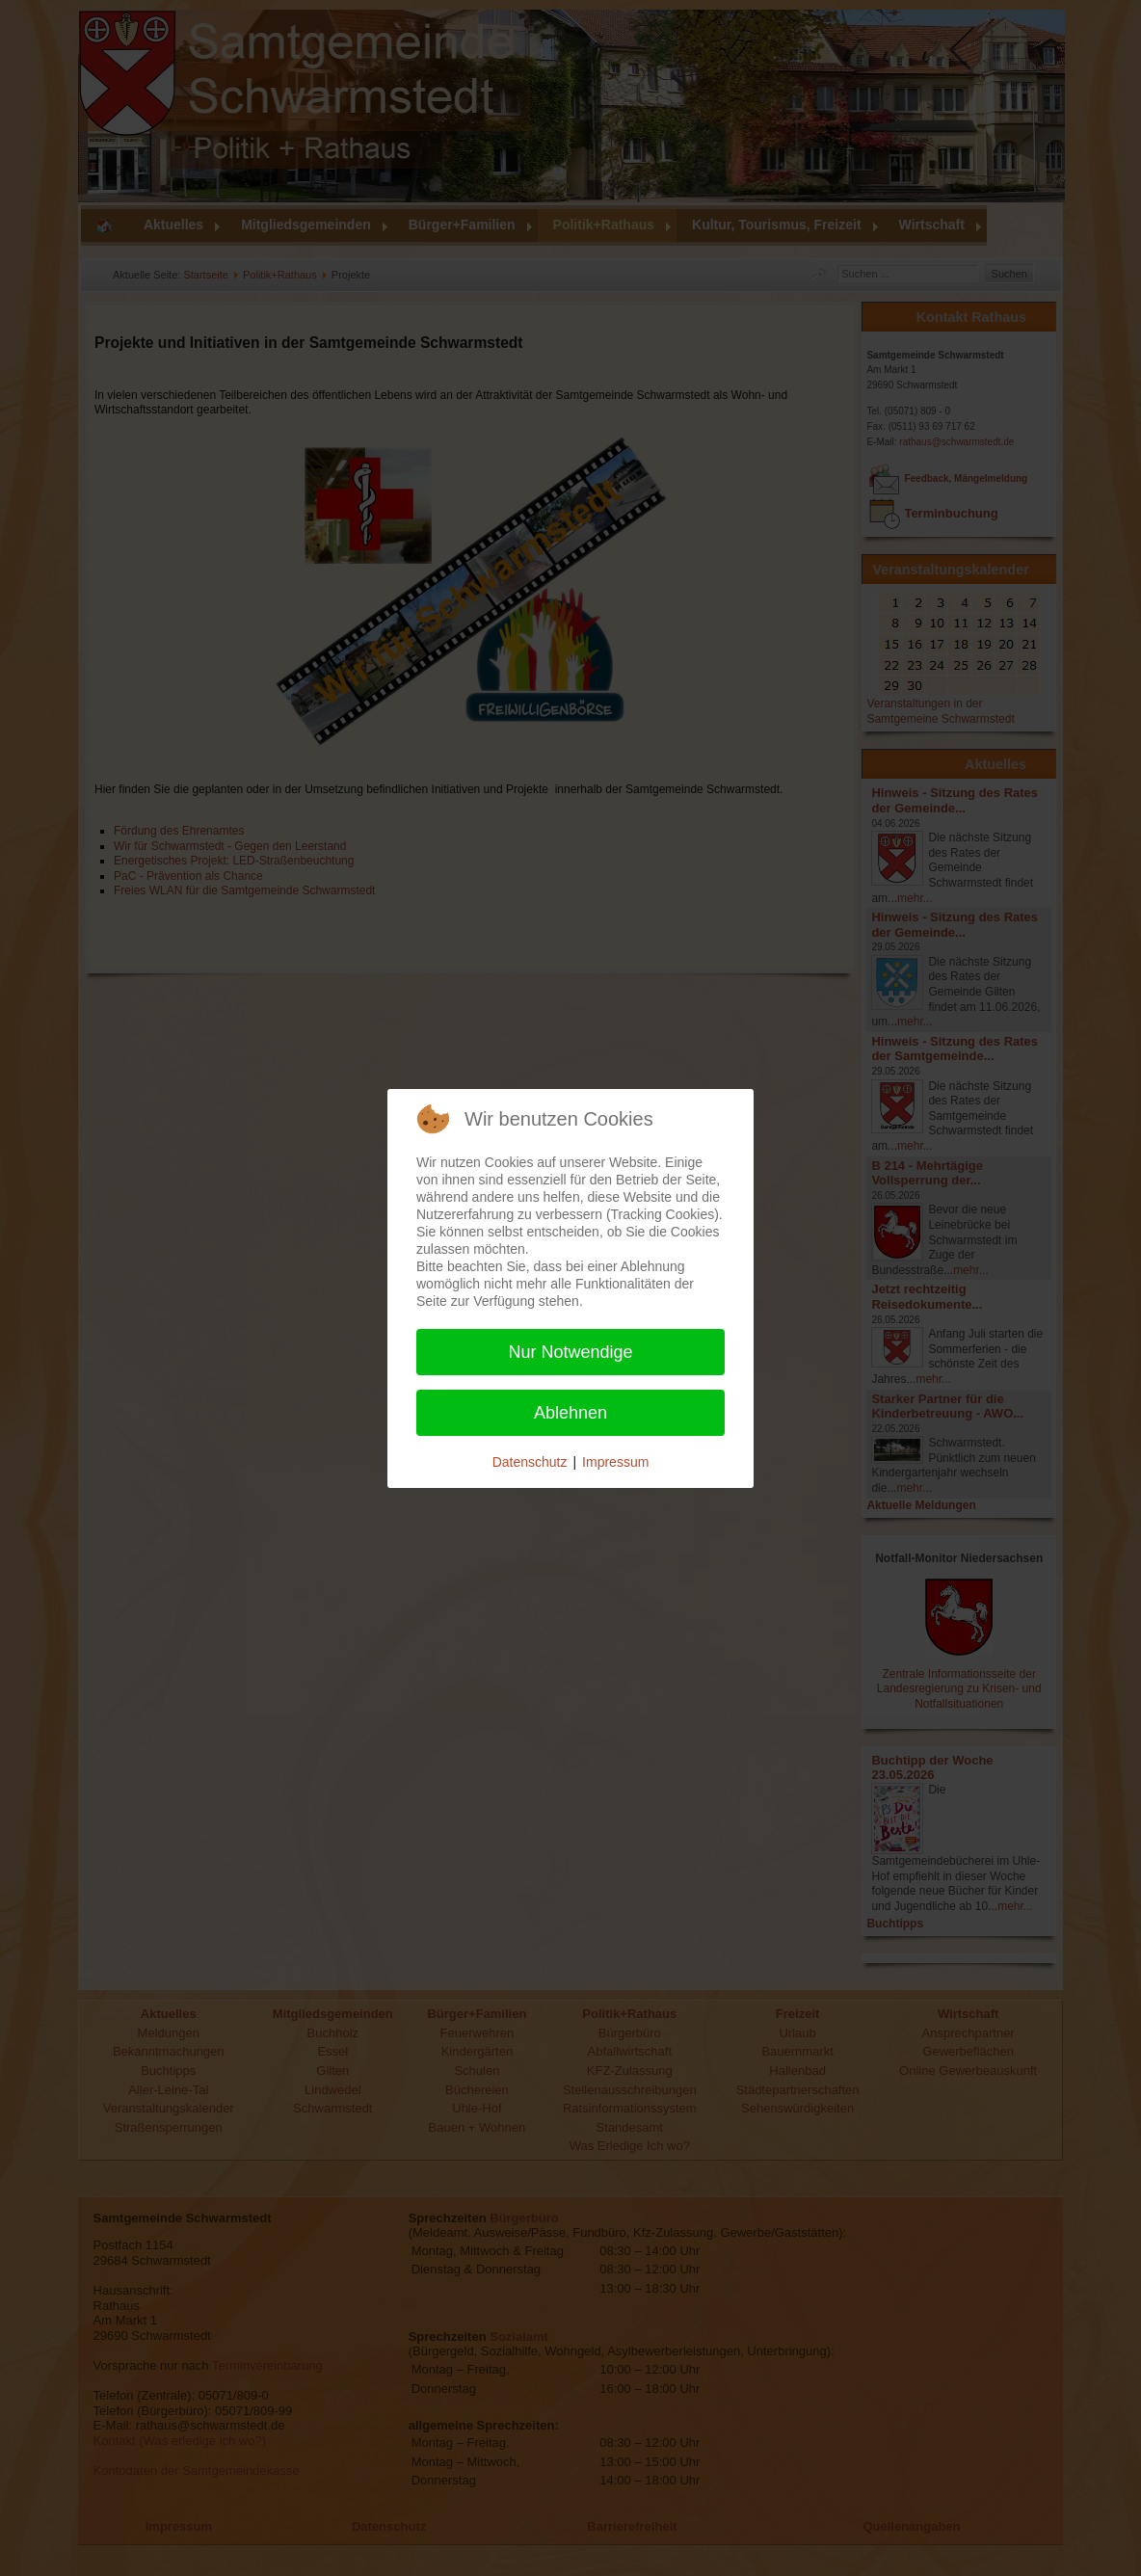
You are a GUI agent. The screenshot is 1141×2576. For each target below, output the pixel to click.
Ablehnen (570, 1412)
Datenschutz (530, 1462)
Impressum (615, 1462)
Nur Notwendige (570, 1352)
